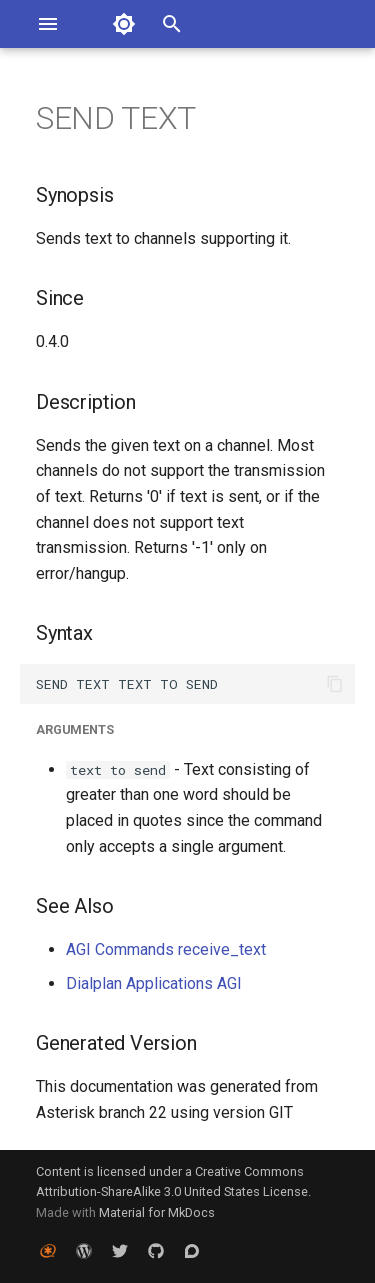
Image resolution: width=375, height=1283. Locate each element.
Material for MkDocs (157, 1212)
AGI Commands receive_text (166, 949)
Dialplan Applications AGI (154, 983)
